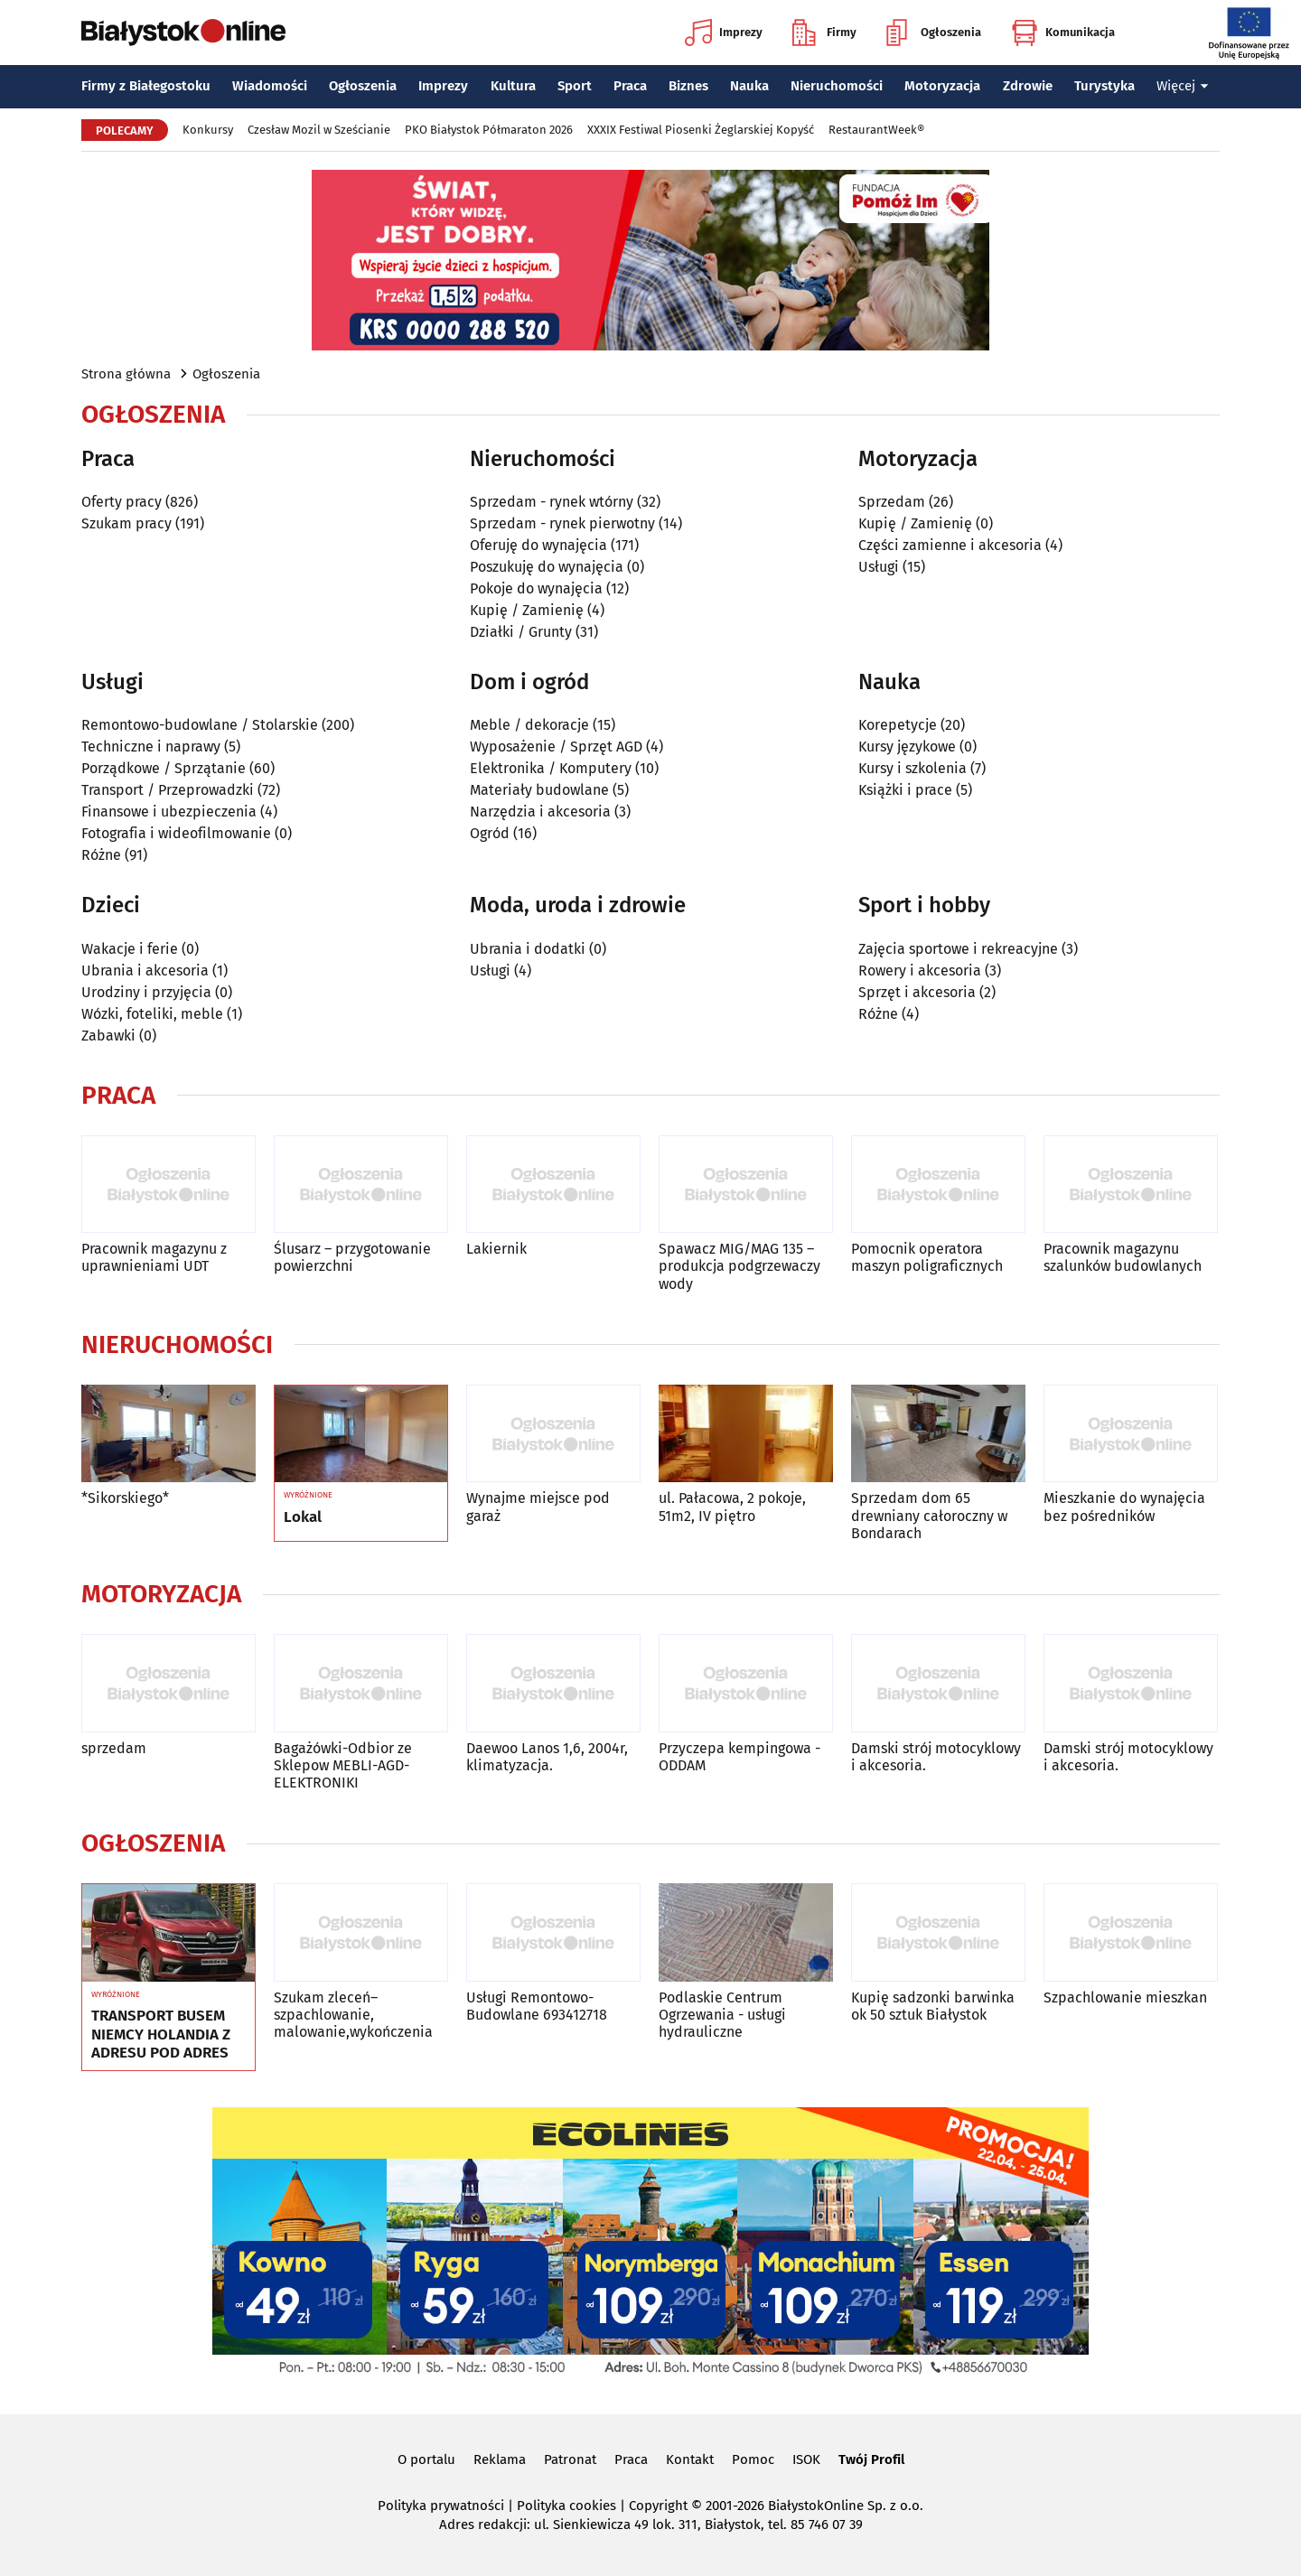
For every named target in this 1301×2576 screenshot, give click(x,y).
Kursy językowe (907, 746)
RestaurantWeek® (876, 129)
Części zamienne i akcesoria (950, 545)
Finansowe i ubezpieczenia (169, 811)
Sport (574, 86)
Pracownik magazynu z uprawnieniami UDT (154, 1257)
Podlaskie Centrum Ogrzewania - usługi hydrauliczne (722, 2014)
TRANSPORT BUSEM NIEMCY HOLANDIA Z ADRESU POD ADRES (160, 2034)
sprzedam (113, 1748)
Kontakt (690, 2459)
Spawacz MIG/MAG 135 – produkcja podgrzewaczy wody (739, 1266)
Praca (630, 86)
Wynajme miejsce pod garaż (538, 1506)
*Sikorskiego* (125, 1498)
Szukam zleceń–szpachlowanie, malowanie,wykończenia (353, 2014)
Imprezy (724, 32)
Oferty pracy (121, 501)
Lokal (303, 1517)
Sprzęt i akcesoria (917, 992)
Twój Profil (871, 2459)
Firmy (824, 32)
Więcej (1182, 86)
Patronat (570, 2459)
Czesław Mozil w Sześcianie (319, 129)
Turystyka (1104, 86)
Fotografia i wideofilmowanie (176, 833)
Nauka (749, 86)
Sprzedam (891, 501)
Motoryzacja (942, 86)
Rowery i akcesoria (919, 970)
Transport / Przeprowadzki (167, 789)
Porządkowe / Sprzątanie (163, 768)
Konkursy (208, 129)
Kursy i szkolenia (912, 768)
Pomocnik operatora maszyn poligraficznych (927, 1257)
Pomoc (753, 2459)
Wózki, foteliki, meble (152, 1013)
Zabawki (108, 1035)
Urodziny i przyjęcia (146, 992)
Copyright (658, 2505)
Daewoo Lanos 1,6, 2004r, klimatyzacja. (547, 1757)
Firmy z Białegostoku (146, 86)
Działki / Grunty (521, 631)
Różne (101, 854)
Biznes (688, 86)
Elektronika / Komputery (551, 768)
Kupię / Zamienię (527, 610)
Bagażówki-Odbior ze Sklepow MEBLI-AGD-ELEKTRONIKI (343, 1765)
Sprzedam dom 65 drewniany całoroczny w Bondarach (929, 1515)
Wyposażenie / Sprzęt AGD (556, 746)
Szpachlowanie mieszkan (1125, 1997)
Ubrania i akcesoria (145, 970)
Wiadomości (269, 86)
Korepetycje (897, 724)
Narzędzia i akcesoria (540, 811)
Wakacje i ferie (129, 948)
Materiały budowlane (539, 789)
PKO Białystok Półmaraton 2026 (489, 129)
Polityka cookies (566, 2505)
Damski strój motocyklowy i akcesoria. (936, 1757)
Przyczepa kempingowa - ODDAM (739, 1757)
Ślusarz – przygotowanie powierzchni (352, 1257)
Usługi (878, 566)
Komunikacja (1063, 32)
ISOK (806, 2459)
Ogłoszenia (933, 32)
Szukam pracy (126, 523)
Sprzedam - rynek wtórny (551, 501)
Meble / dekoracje (529, 724)
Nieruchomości (837, 86)
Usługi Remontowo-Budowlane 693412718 (536, 2006)
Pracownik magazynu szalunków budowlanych (1123, 1257)
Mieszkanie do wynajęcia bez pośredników (1124, 1506)
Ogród (490, 833)
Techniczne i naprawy (150, 746)
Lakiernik (496, 1248)
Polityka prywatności (441, 2505)
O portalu (426, 2459)
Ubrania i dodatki (527, 948)
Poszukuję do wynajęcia (546, 566)
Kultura (513, 86)
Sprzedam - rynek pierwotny (562, 523)
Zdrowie (1028, 86)
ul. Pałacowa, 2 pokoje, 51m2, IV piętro (732, 1506)
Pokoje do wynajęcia (536, 588)
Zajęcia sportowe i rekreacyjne (958, 948)
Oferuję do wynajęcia (538, 545)
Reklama (499, 2459)
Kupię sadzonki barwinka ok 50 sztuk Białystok (933, 2006)
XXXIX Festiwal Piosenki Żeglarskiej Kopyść (700, 129)
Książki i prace (905, 789)
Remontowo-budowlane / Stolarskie (199, 724)
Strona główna (126, 374)
